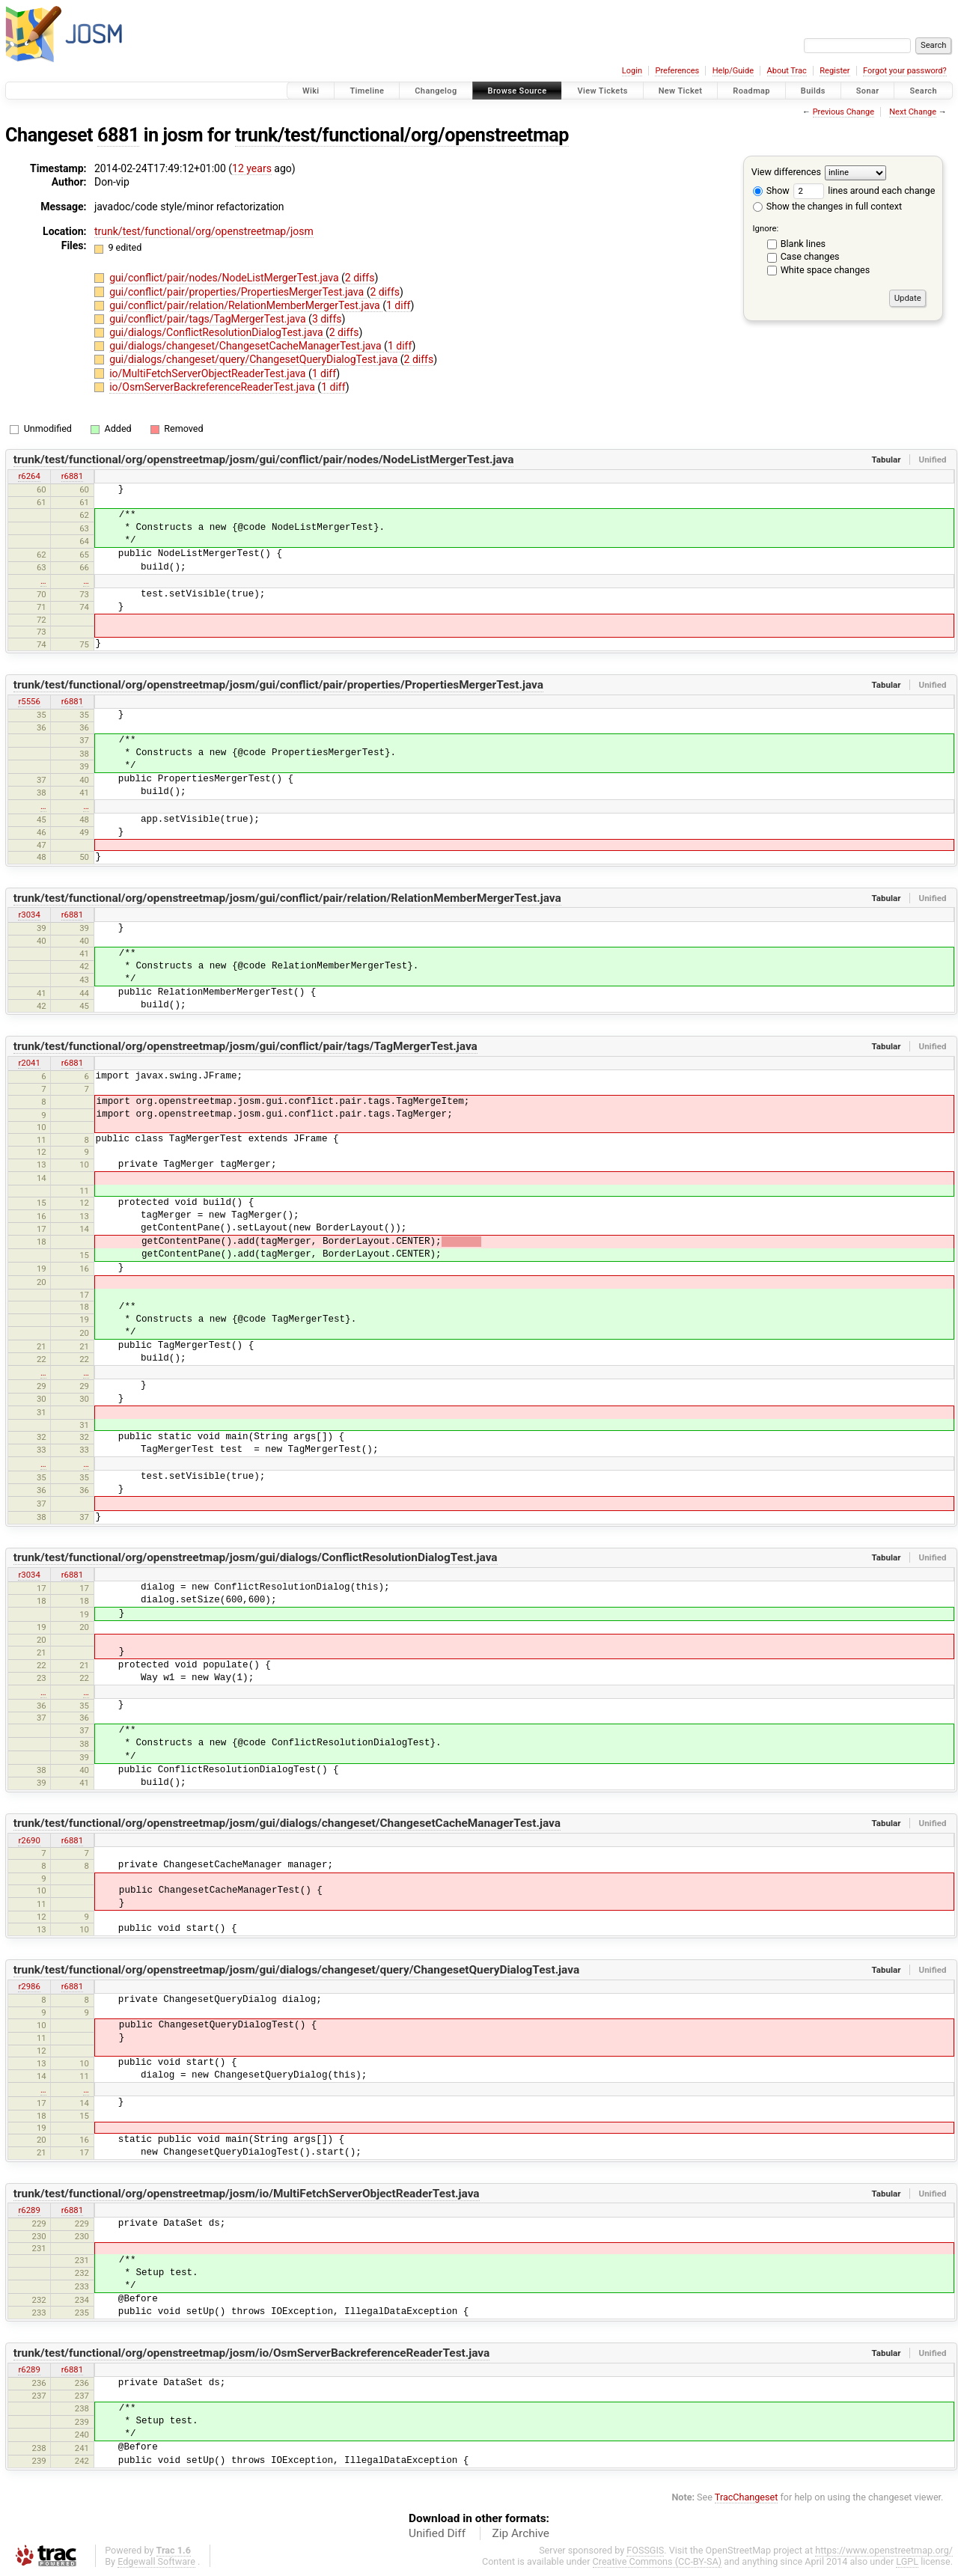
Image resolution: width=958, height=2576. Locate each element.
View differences (786, 171)
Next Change (912, 112)
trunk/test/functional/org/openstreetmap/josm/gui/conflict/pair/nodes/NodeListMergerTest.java (263, 459)
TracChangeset (746, 2497)
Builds (813, 91)
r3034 (29, 914)
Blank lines (803, 243)
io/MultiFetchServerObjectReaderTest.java (208, 373)
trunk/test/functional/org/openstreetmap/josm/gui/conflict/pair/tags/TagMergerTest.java (245, 1046)
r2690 (29, 1840)
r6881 (72, 476)
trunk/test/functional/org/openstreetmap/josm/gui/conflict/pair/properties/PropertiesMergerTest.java (278, 685)
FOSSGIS (645, 2550)
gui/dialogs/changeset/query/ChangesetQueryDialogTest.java (254, 359)
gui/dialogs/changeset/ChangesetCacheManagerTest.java (246, 346)
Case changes (810, 256)
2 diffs (360, 278)
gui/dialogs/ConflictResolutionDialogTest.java (217, 332)
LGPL (907, 2561)
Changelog (436, 91)
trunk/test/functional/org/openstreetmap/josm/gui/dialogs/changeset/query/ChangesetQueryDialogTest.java (296, 1970)
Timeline (367, 91)
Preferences (677, 71)
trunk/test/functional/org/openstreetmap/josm (204, 231)
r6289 (29, 2210)
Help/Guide (733, 71)
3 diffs (327, 319)
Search (923, 91)
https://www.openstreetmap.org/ (884, 2550)
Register (834, 71)
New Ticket (681, 91)
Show (771, 190)
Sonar (867, 91)
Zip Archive (520, 2533)
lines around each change (864, 190)
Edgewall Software (156, 2561)
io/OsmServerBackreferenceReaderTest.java (213, 387)
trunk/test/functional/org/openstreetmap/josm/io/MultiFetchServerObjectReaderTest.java (246, 2193)
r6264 (29, 476)
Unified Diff (437, 2533)
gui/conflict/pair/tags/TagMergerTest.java (208, 319)
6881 (118, 135)
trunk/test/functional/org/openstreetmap (402, 135)
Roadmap (751, 91)
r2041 (29, 1062)
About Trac (787, 71)
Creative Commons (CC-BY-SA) (657, 2561)
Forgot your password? (905, 71)
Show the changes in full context (827, 206)
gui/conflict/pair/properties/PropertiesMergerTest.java (237, 292)
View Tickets (602, 91)
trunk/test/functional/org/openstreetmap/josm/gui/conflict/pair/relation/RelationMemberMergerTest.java (287, 898)
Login (632, 71)
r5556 (29, 701)
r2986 (29, 1986)
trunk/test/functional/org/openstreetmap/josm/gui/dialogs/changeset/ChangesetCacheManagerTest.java (287, 1823)
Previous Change (843, 112)
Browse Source (517, 91)
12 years (252, 168)
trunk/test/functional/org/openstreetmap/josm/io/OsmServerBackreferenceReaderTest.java (251, 2353)
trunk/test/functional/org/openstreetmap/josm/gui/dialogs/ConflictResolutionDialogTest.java (255, 1557)
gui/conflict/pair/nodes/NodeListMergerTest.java (225, 278)
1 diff (398, 305)
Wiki (311, 91)
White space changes (825, 269)
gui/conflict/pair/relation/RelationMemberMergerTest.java (245, 305)
